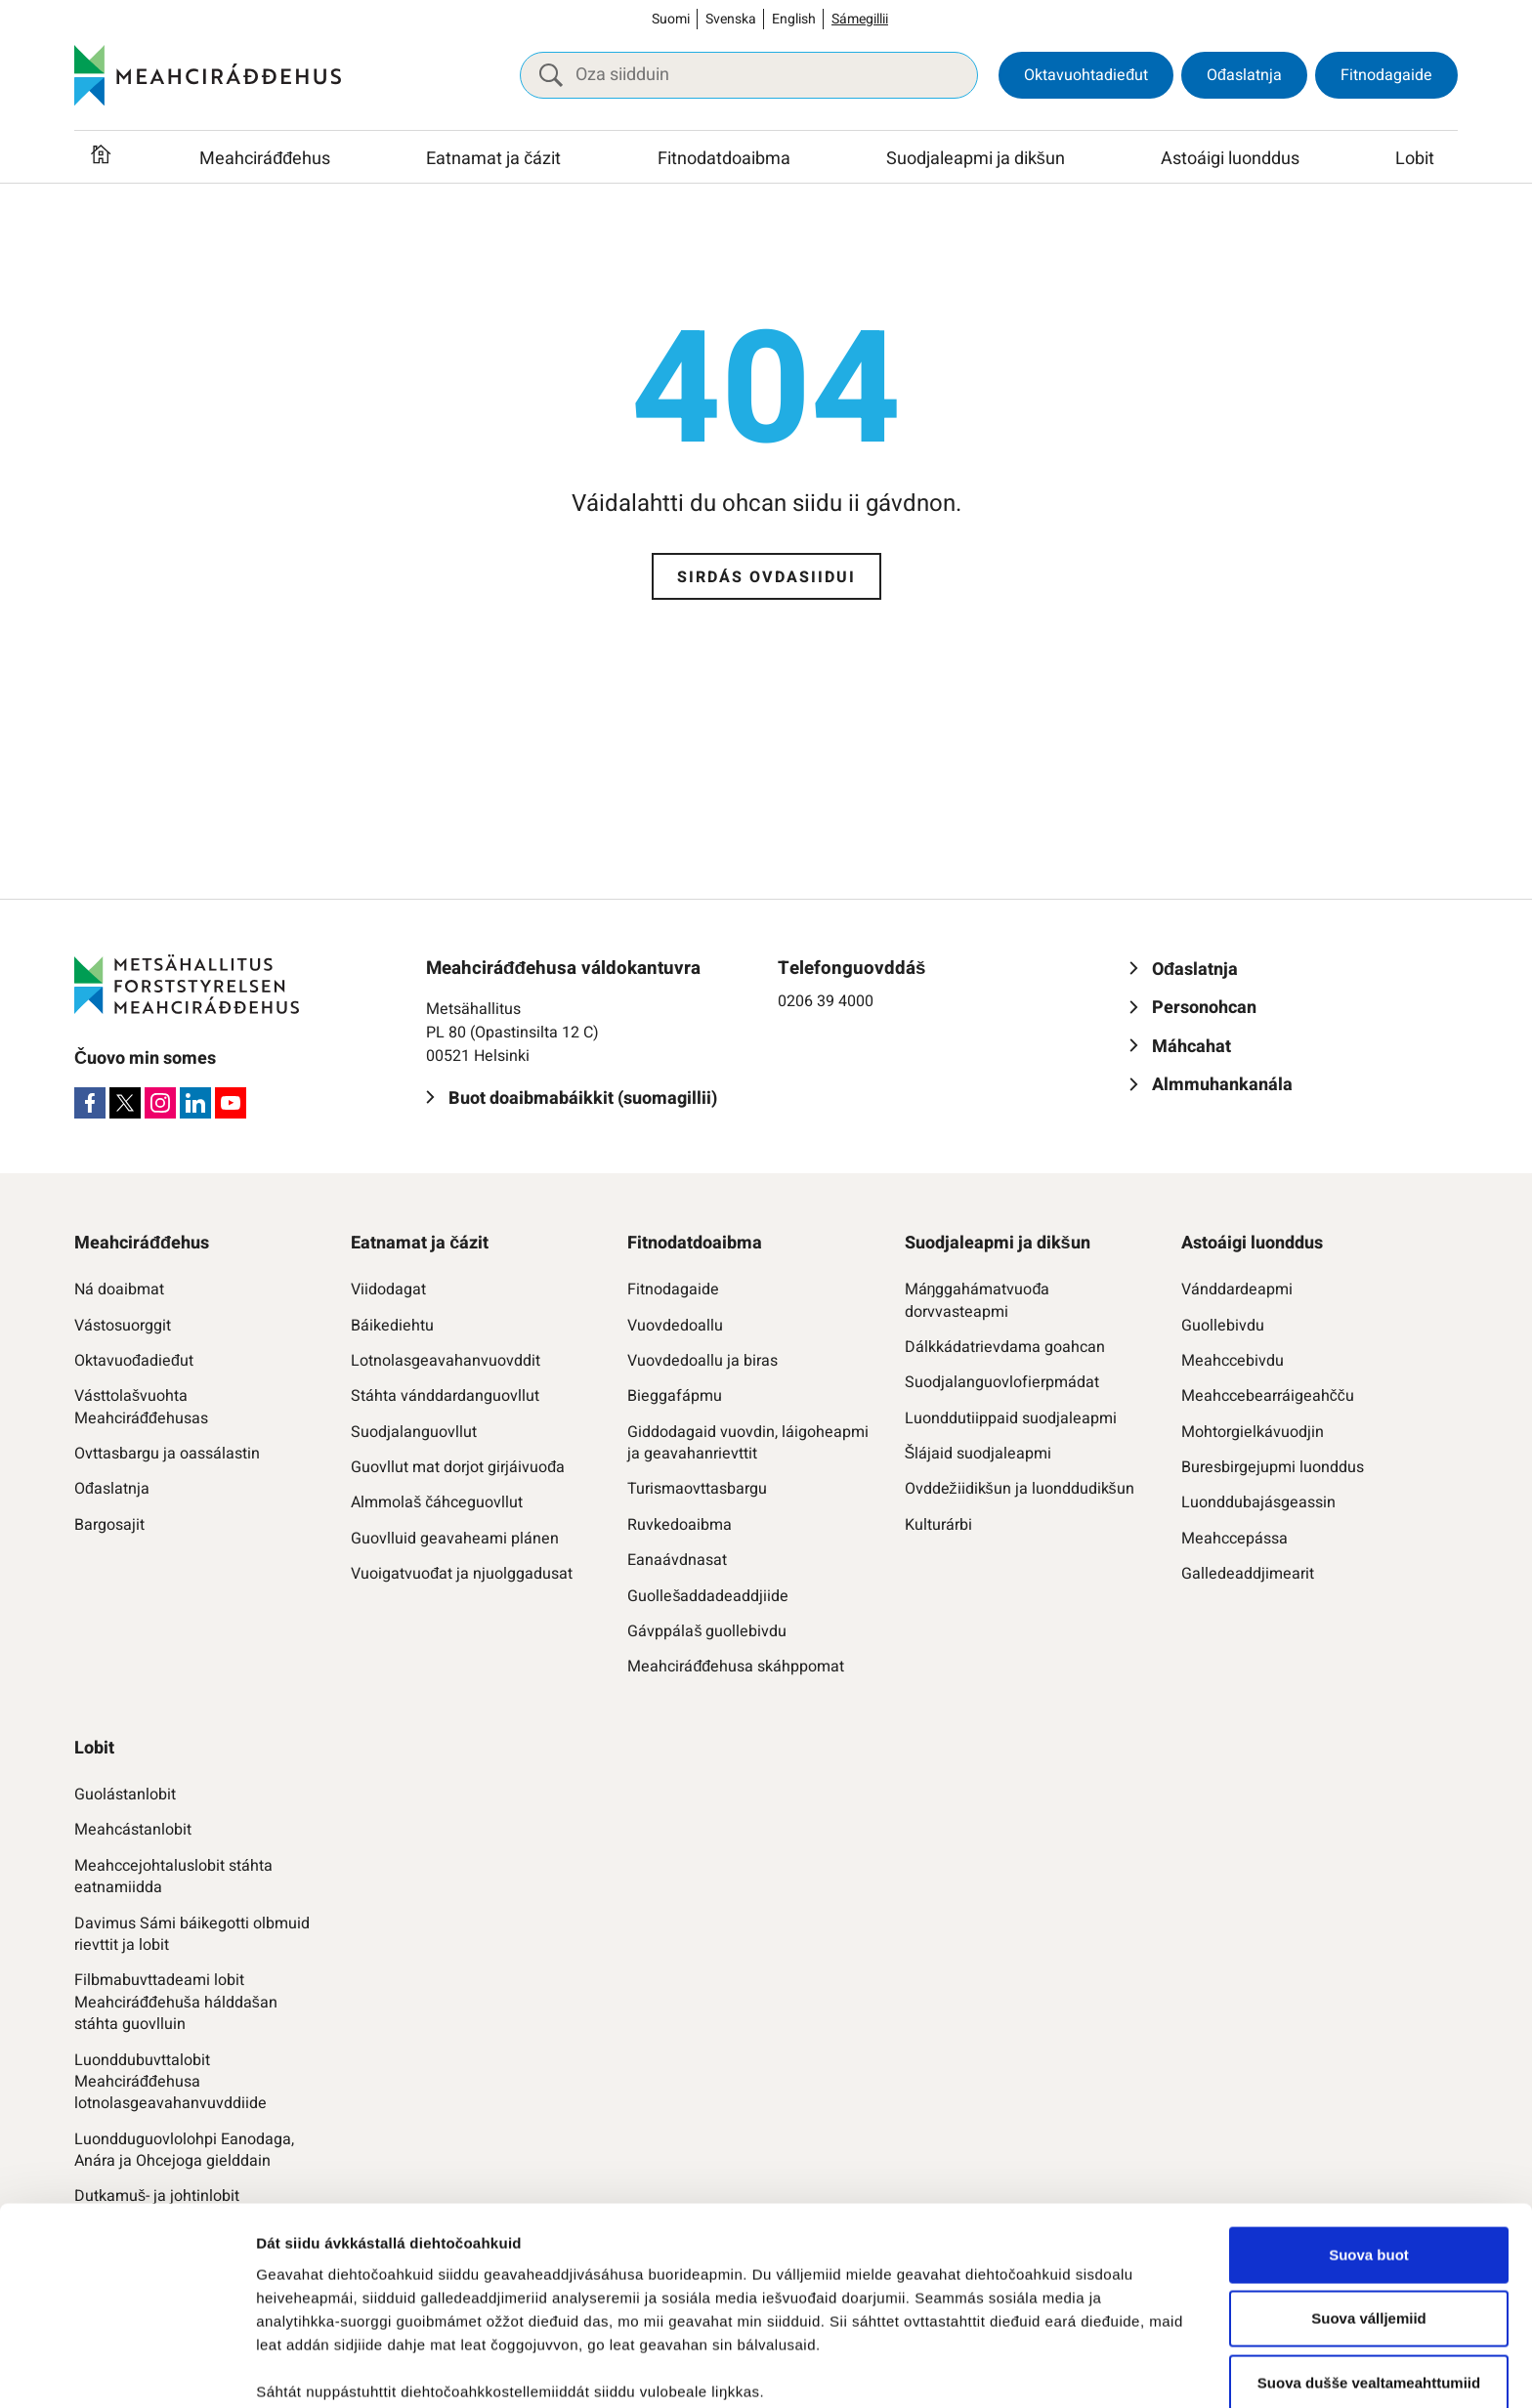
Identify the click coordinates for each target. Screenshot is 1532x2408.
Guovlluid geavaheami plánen (455, 1538)
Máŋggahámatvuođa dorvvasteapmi (977, 1301)
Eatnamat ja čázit (493, 159)
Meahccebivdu (1232, 1361)
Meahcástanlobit (133, 1829)
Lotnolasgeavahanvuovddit (445, 1361)
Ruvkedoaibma (679, 1525)
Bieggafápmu (674, 1396)
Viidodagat (388, 1289)
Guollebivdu (1222, 1325)
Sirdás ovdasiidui (766, 577)
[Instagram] (160, 1103)
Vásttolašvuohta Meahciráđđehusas (141, 1407)
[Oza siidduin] (749, 75)
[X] (125, 1103)
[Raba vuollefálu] (344, 159)
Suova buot (1369, 2101)
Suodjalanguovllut (414, 1432)
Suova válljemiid (1368, 2165)
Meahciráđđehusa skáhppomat (735, 1666)
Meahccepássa (1234, 1538)
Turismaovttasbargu (697, 1489)
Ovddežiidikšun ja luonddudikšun (1019, 1489)
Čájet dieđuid (302, 2369)
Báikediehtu (392, 1325)
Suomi (671, 19)
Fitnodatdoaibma (724, 159)
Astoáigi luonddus (1230, 159)
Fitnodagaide (1386, 75)
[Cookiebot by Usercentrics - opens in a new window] (126, 2370)
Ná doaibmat (119, 1289)
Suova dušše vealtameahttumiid (1368, 2229)
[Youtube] (230, 1103)
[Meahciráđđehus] (207, 75)
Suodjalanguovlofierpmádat (1002, 1382)
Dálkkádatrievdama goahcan (1005, 1347)
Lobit (1414, 159)
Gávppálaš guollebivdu (707, 1631)
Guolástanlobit (125, 1794)
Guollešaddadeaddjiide (707, 1596)
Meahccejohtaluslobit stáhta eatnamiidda (173, 1877)
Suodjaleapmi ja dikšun (975, 159)
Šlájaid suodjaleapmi (978, 1453)
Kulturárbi (938, 1525)
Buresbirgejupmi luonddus (1272, 1467)
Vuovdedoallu (675, 1325)
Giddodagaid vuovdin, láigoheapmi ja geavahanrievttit (748, 1443)
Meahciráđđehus (264, 159)
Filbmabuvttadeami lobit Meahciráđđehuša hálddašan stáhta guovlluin (175, 2002)
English (794, 19)
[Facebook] (90, 1103)
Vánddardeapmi (1237, 1289)
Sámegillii (859, 19)
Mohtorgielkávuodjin (1252, 1432)
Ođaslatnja (1244, 75)
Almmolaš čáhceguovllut (437, 1502)
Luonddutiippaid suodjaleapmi (1011, 1418)
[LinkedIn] (195, 1103)
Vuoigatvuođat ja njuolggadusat (462, 1573)
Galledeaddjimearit (1247, 1573)
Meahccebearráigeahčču (1267, 1396)
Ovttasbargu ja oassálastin (167, 1453)
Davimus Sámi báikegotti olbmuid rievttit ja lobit (192, 1935)
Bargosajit (109, 1525)
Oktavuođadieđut (133, 1361)
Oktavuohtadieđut (1086, 75)
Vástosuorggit (122, 1325)
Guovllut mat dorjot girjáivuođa (458, 1467)
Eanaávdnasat (677, 1560)
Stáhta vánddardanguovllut (445, 1396)
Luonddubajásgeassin (1258, 1502)
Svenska (730, 19)
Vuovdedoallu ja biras (702, 1361)
